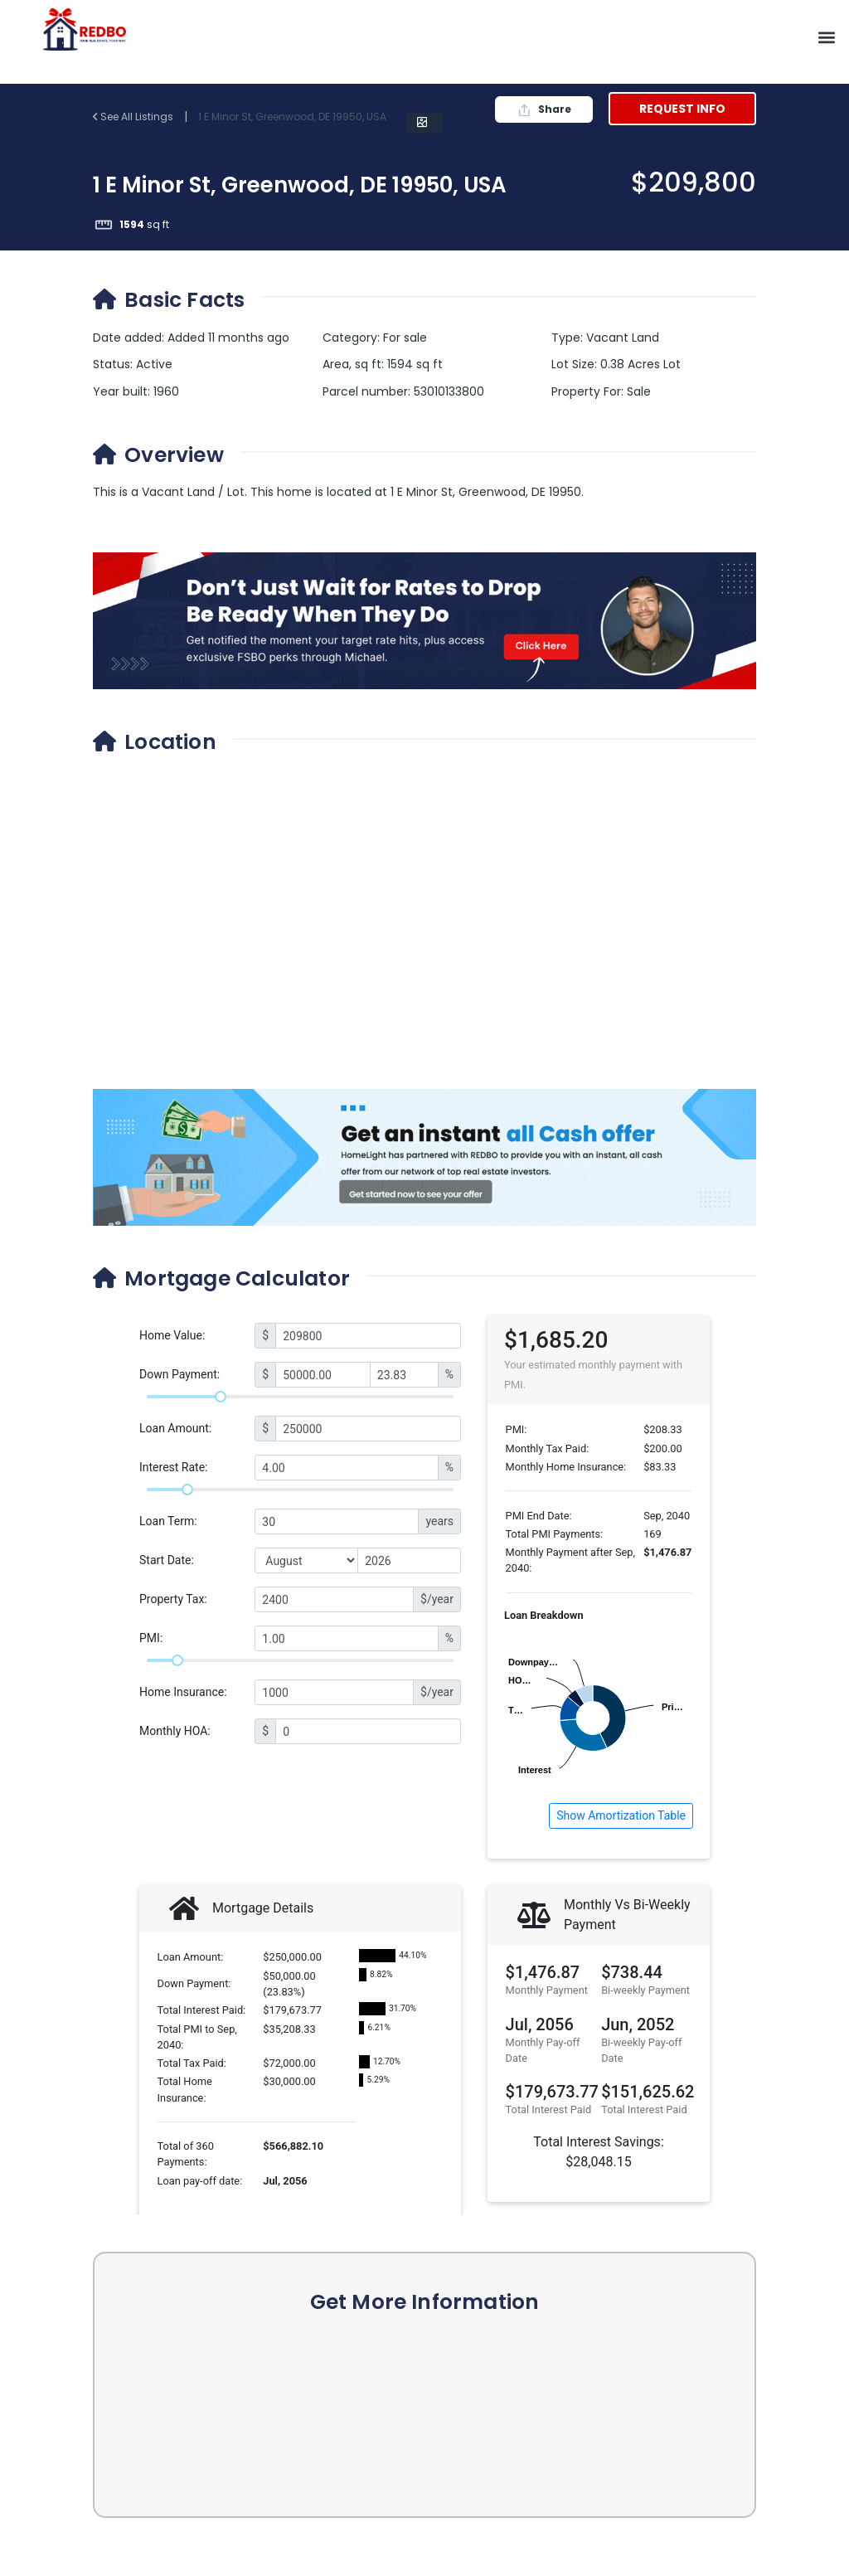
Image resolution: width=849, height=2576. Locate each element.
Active (154, 364)
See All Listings (134, 116)
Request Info (682, 108)
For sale (405, 337)
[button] (827, 37)
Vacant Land (622, 337)
